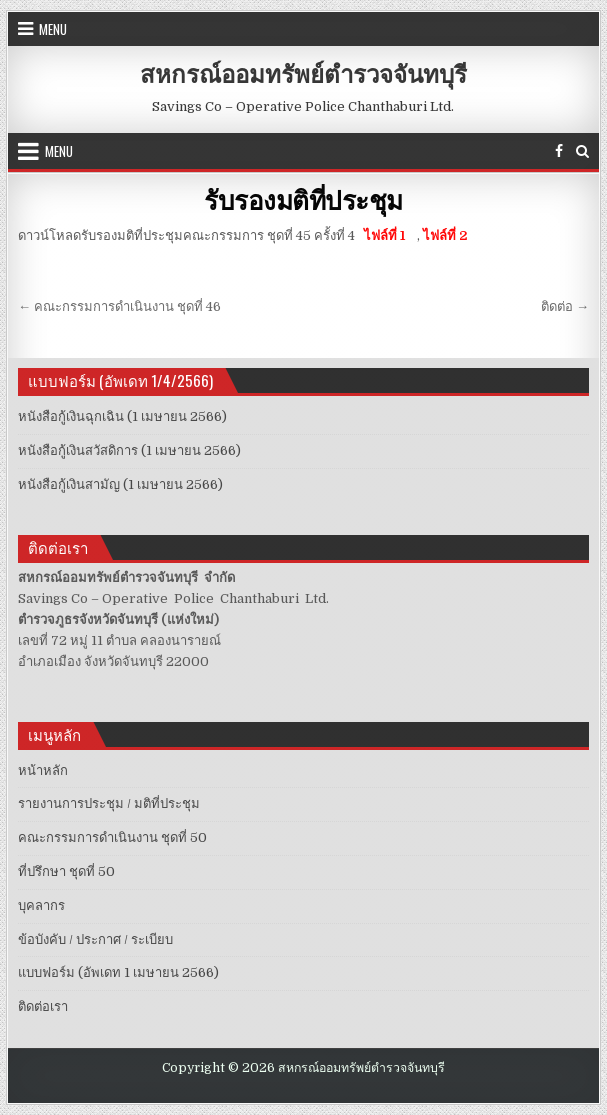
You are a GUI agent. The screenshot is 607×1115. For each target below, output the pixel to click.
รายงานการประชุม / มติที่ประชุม (109, 803)
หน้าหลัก (43, 770)
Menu (53, 29)
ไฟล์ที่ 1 (383, 235)
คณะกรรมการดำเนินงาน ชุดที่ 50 (112, 837)
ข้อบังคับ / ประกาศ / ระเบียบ (95, 939)
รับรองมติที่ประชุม (303, 199)
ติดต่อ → (565, 306)
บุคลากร (41, 905)
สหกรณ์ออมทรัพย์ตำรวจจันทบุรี (303, 73)
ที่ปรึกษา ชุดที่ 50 (66, 871)
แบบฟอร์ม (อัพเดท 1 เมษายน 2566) (118, 972)
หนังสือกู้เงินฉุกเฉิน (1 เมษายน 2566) (122, 416)
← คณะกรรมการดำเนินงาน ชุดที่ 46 (119, 306)
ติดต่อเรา (43, 1006)
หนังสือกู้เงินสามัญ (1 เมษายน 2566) (120, 484)
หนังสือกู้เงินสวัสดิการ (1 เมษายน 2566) (129, 450)
